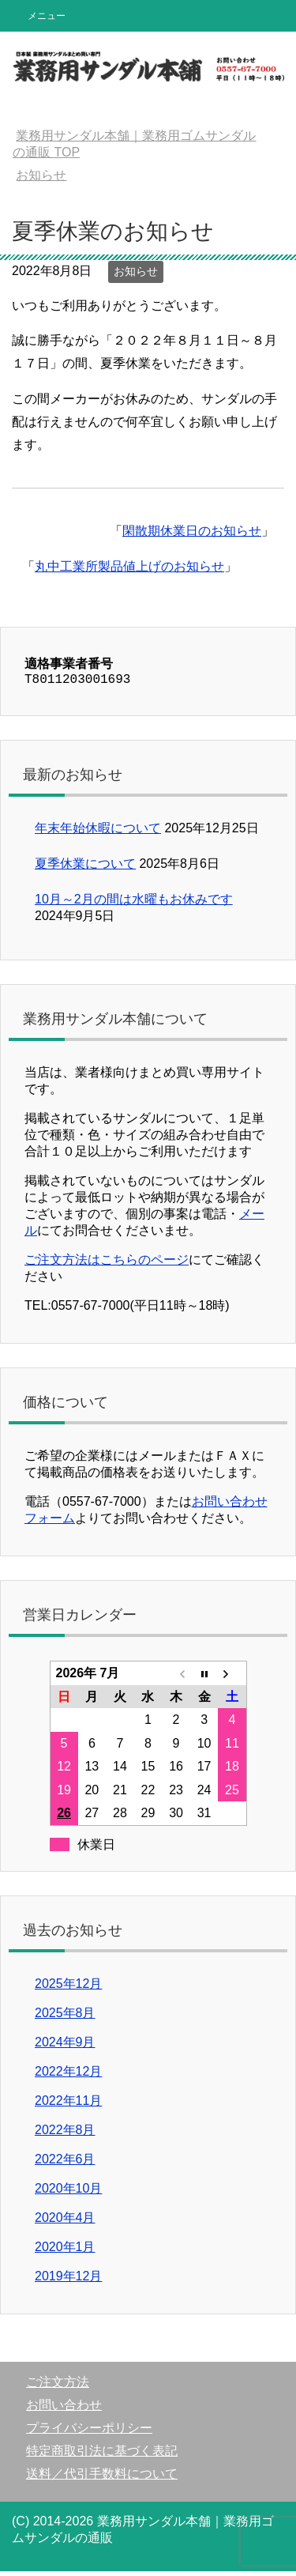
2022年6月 (65, 2164)
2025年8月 (65, 2017)
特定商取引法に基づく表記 (102, 2455)
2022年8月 (65, 2134)
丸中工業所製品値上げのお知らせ (129, 566)
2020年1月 (65, 2251)
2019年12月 (68, 2280)
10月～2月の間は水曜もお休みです (134, 904)
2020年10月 (68, 2193)
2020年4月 (65, 2222)
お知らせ (136, 271)
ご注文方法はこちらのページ (106, 1264)
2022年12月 (68, 2076)
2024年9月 (65, 2047)
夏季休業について (85, 868)
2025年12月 (68, 1988)
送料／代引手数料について (102, 2478)
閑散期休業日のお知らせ (191, 530)
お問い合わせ (64, 2409)
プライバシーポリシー (89, 2432)
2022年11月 (68, 2105)
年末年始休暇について (98, 832)
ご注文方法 (57, 2386)
